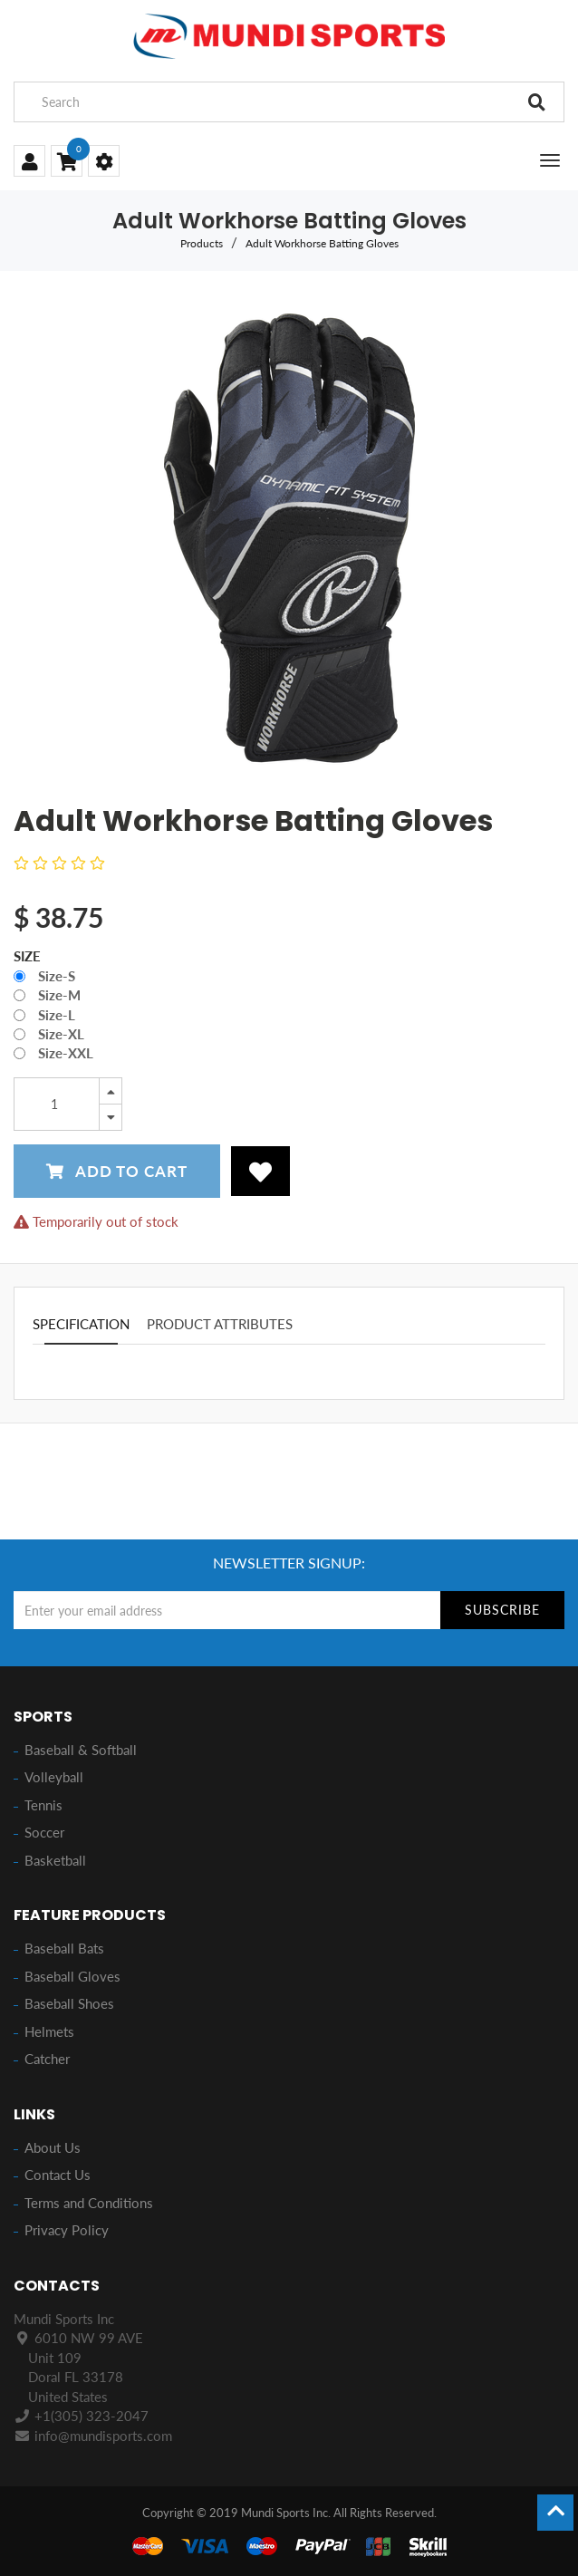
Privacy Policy (66, 2230)
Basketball (55, 1860)
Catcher (47, 2058)
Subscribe (502, 1609)
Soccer (44, 1832)
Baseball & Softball (80, 1749)
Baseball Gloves (72, 1976)
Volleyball (53, 1777)
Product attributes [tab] (220, 1324)
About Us (52, 2147)
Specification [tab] (81, 1324)
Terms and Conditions (88, 2203)
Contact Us (57, 2174)
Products (201, 243)
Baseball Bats (64, 1948)
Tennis (43, 1805)
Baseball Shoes (69, 2003)
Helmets (49, 2031)
